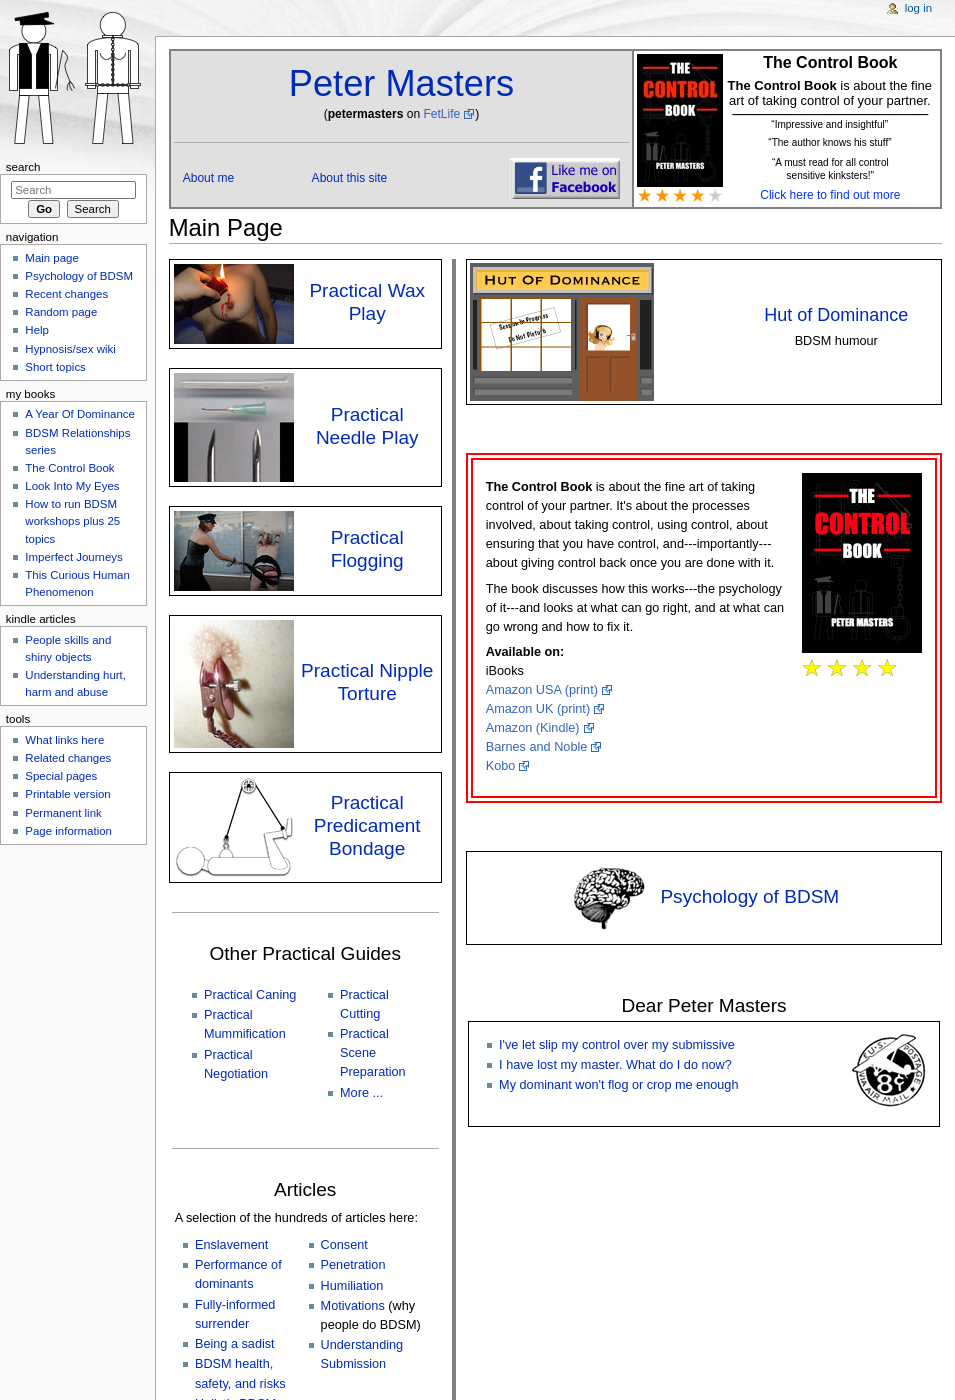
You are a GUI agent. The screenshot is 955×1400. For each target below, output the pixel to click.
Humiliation (352, 1286)
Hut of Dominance (836, 315)
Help (37, 330)
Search (23, 167)
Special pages (61, 776)
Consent (344, 1245)
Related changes (68, 758)
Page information (68, 831)
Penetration (353, 1265)
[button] (829, 141)
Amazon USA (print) (542, 690)
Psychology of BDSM (749, 896)
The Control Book (69, 468)
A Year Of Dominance (80, 414)
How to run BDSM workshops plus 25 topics (72, 521)
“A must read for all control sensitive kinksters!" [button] (830, 169)
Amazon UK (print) (538, 709)
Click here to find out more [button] (830, 195)
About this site (350, 178)
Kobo (501, 766)
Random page (61, 312)
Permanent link (63, 813)
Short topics (55, 367)
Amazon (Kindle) (533, 728)
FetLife (441, 114)
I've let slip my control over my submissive (617, 1045)
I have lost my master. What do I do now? (615, 1065)
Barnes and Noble (537, 747)
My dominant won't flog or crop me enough (618, 1085)
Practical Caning (250, 995)
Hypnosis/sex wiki (70, 349)
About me (209, 178)
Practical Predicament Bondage (367, 825)
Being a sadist (235, 1344)
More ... (361, 1093)
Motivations (353, 1306)
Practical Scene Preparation (373, 1053)
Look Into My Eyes (72, 486)
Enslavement (231, 1245)
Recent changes (66, 294)
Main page (52, 258)
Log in (918, 8)
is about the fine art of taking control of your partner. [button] (830, 91)
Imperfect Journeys (73, 557)
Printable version (67, 794)
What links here (64, 740)
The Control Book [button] (830, 62)
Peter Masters (401, 83)
